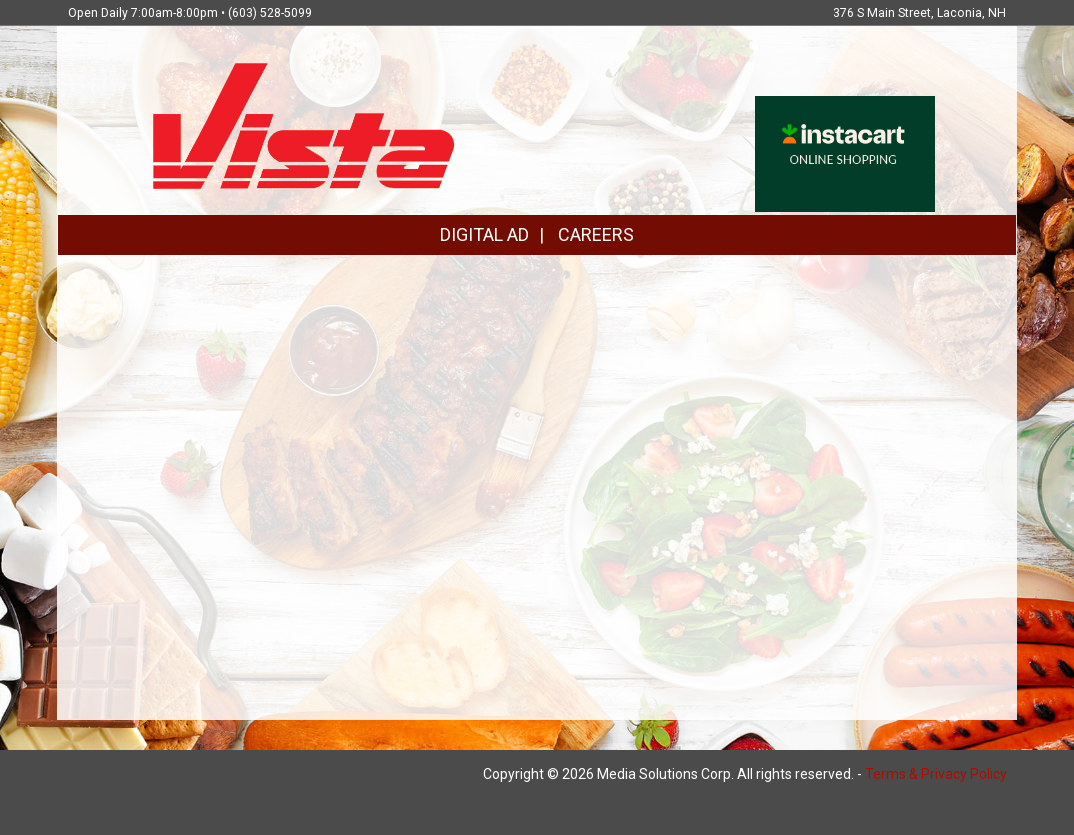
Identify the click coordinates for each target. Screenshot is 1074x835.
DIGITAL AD (484, 234)
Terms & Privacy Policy (936, 774)
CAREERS (596, 234)
